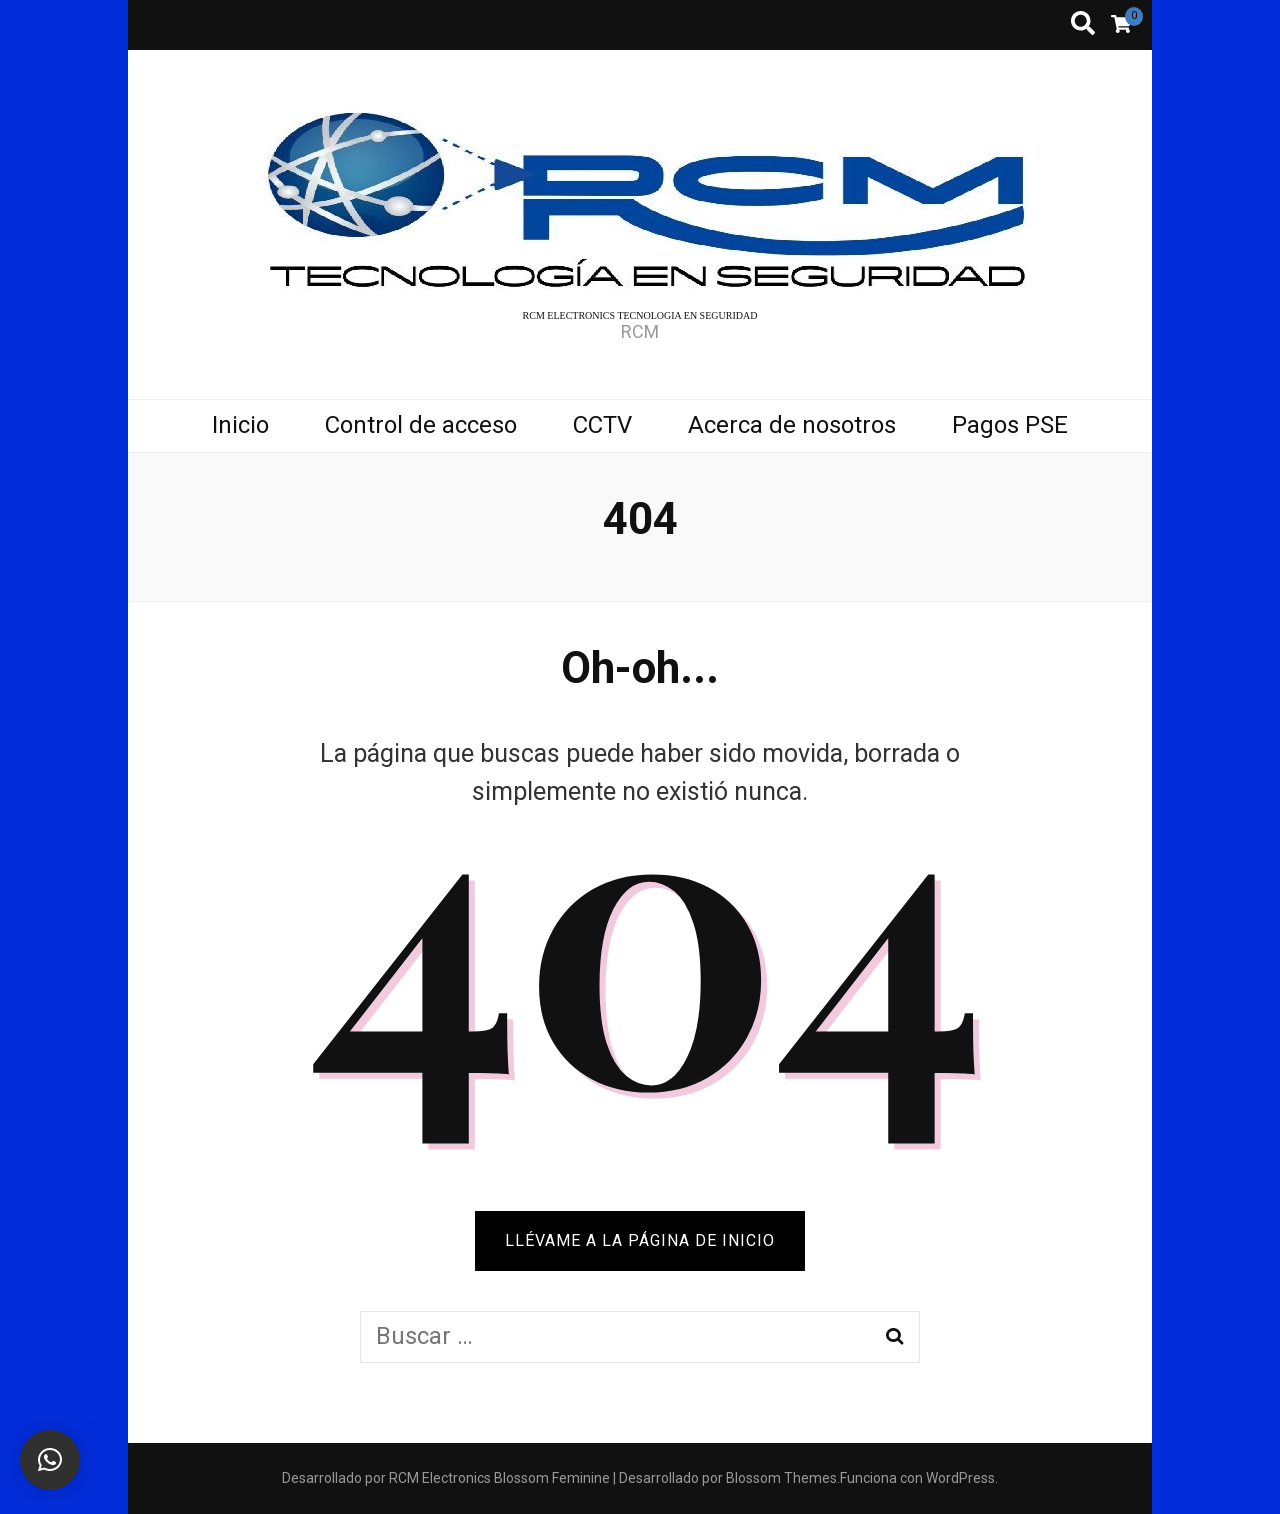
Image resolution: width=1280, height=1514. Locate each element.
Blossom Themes (781, 1478)
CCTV (602, 425)
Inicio (240, 425)
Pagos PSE (1010, 425)
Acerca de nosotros (792, 425)
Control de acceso (421, 425)
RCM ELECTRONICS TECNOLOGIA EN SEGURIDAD (640, 315)
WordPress (960, 1478)
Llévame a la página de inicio (640, 1240)
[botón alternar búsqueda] (1083, 25)
